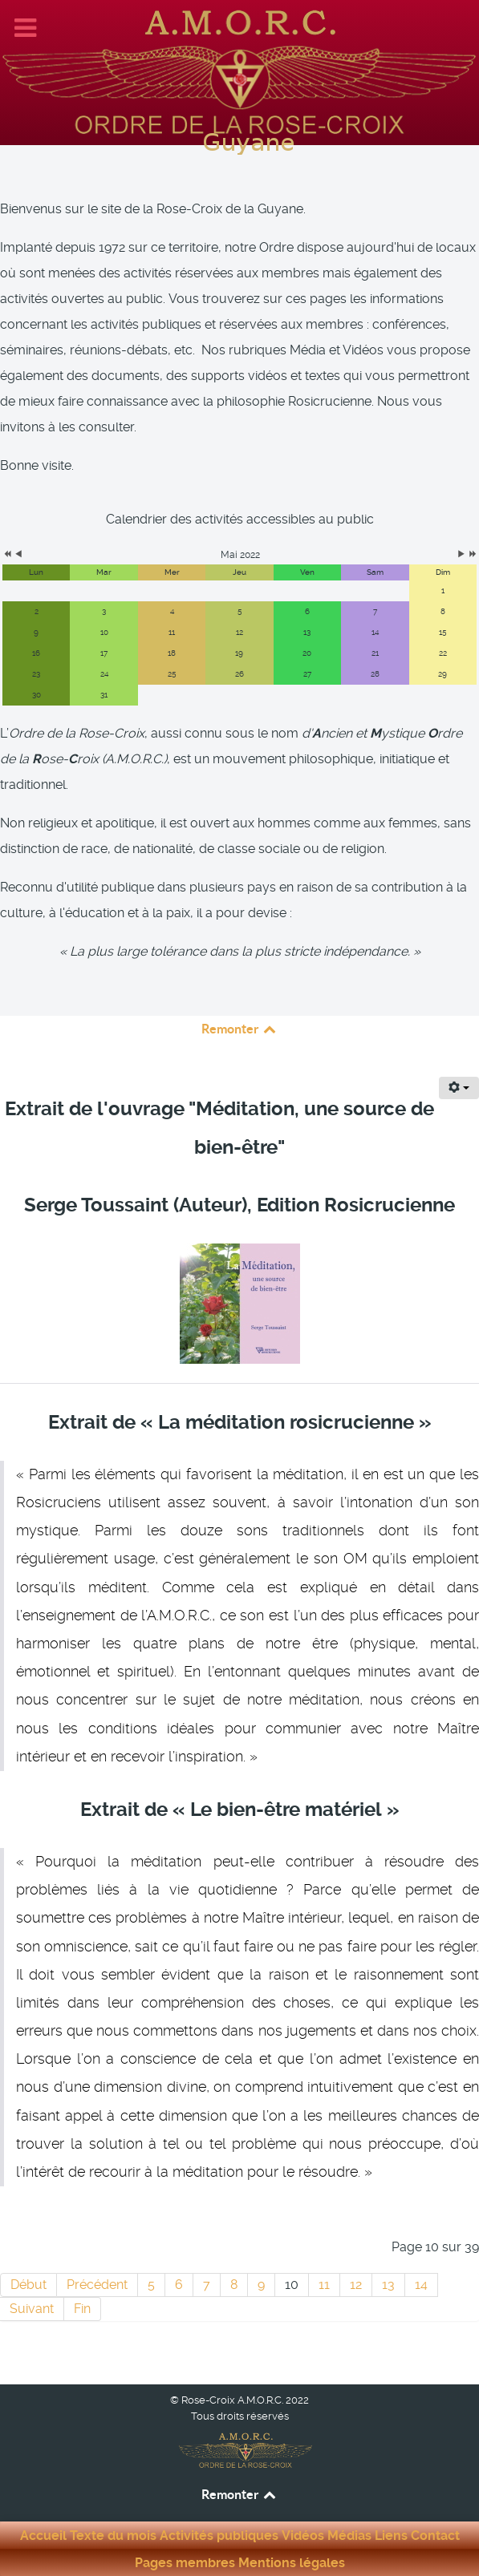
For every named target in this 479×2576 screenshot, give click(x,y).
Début (28, 2284)
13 (388, 2284)
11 (324, 2284)
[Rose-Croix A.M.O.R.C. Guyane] (239, 70)
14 (421, 2284)
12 (356, 2284)
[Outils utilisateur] (459, 1088)
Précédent (97, 2284)
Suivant (32, 2308)
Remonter (239, 1028)
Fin (82, 2308)
